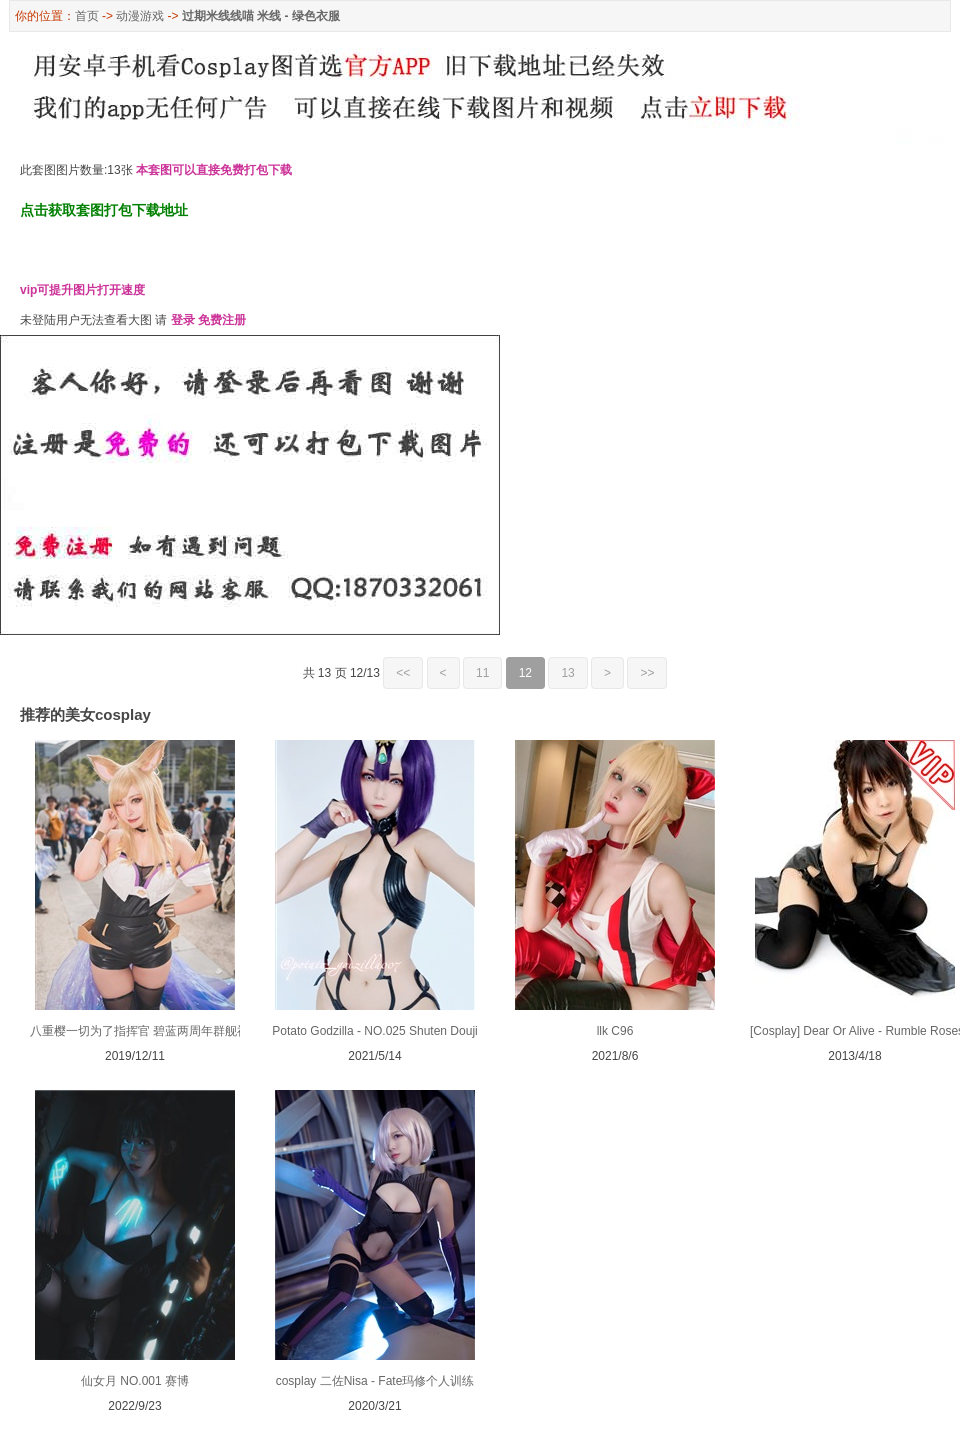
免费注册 (222, 320)
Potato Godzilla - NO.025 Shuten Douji (374, 1031)
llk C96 (615, 1031)
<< (403, 673)
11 (482, 673)
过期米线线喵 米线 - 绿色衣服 (261, 16)
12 (525, 673)
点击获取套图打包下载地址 (104, 210)
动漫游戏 (140, 16)
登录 (183, 320)
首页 (87, 16)
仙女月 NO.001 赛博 (135, 1381)
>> (647, 673)
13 (567, 673)
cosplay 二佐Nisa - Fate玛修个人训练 (375, 1381)
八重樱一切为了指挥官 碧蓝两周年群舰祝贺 (145, 1031)
